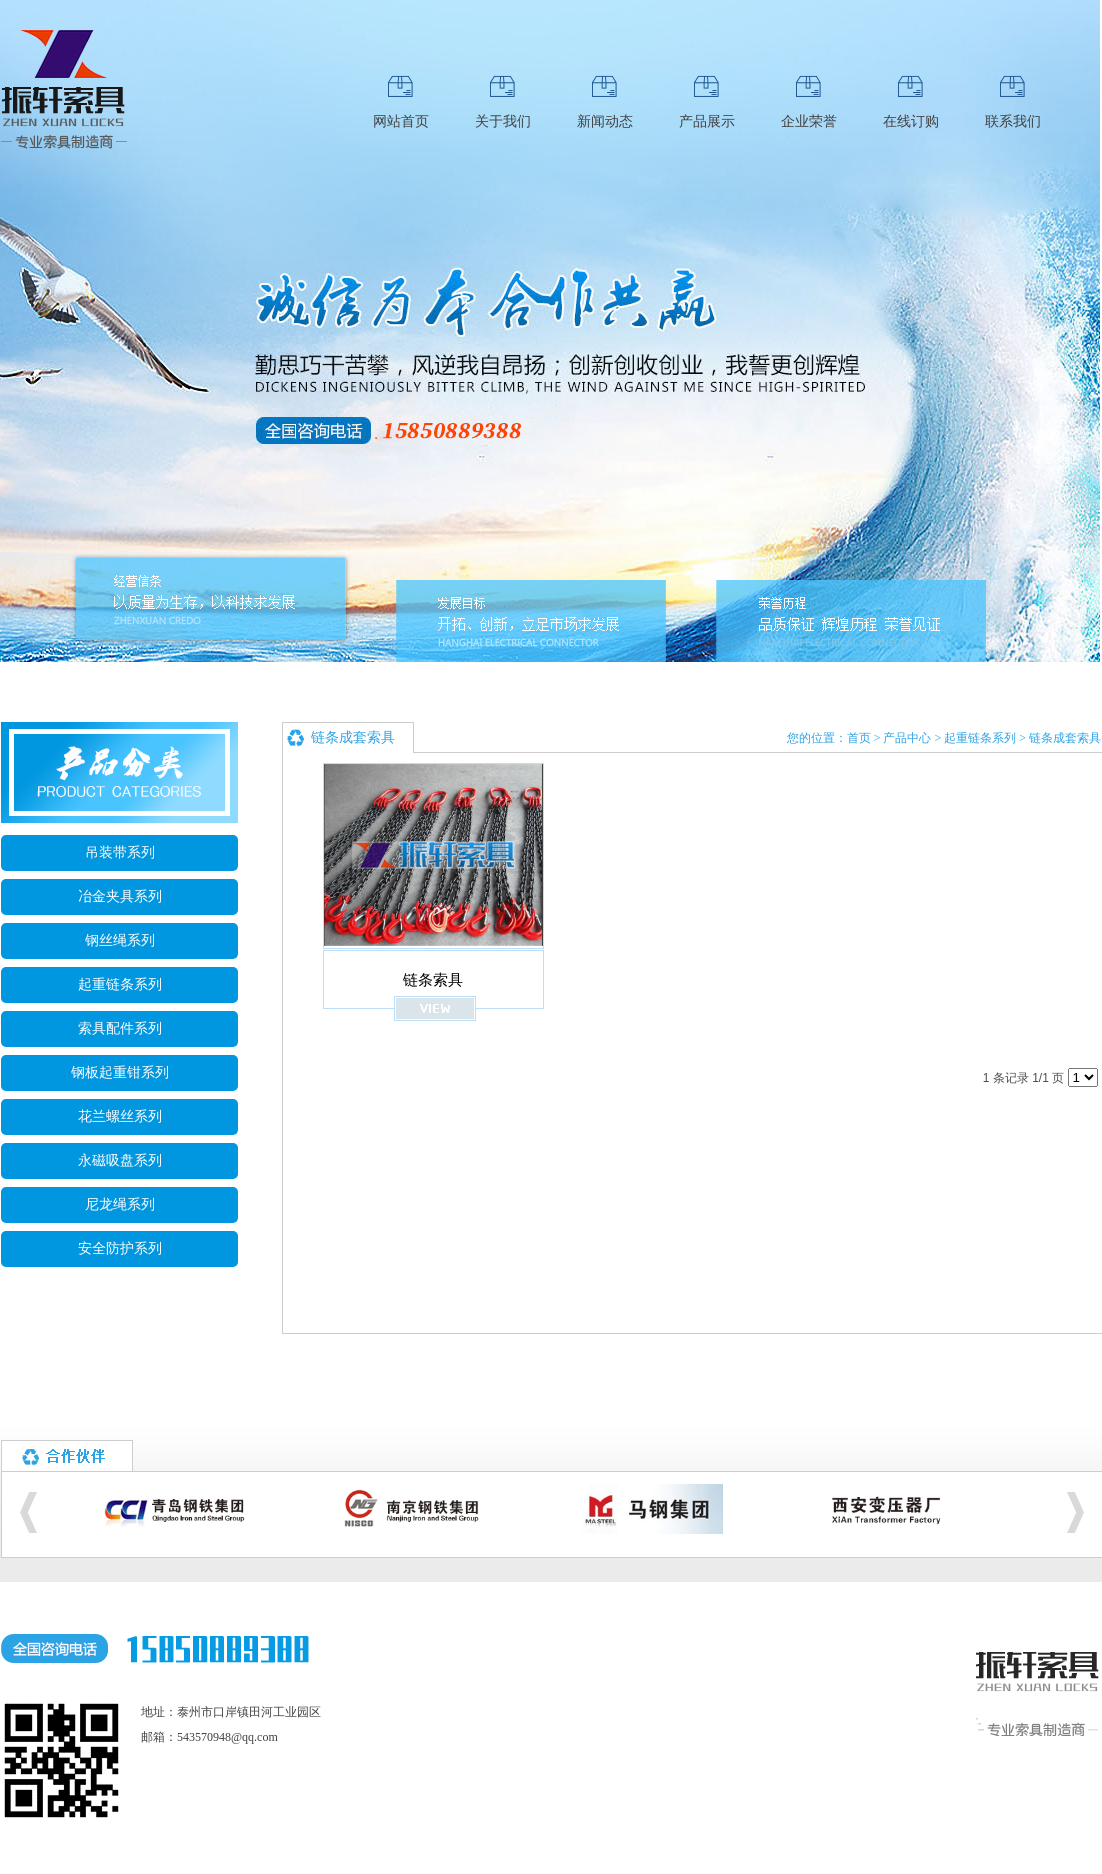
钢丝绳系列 (120, 940)
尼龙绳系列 (120, 1204)
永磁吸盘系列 (120, 1160)
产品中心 (907, 738)
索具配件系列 (120, 1028)
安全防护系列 (120, 1248)
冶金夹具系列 (120, 896)
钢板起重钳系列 (120, 1072)
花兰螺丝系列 (120, 1116)
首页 (859, 738)
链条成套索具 (1065, 738)
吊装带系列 (120, 852)
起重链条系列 (120, 984)
